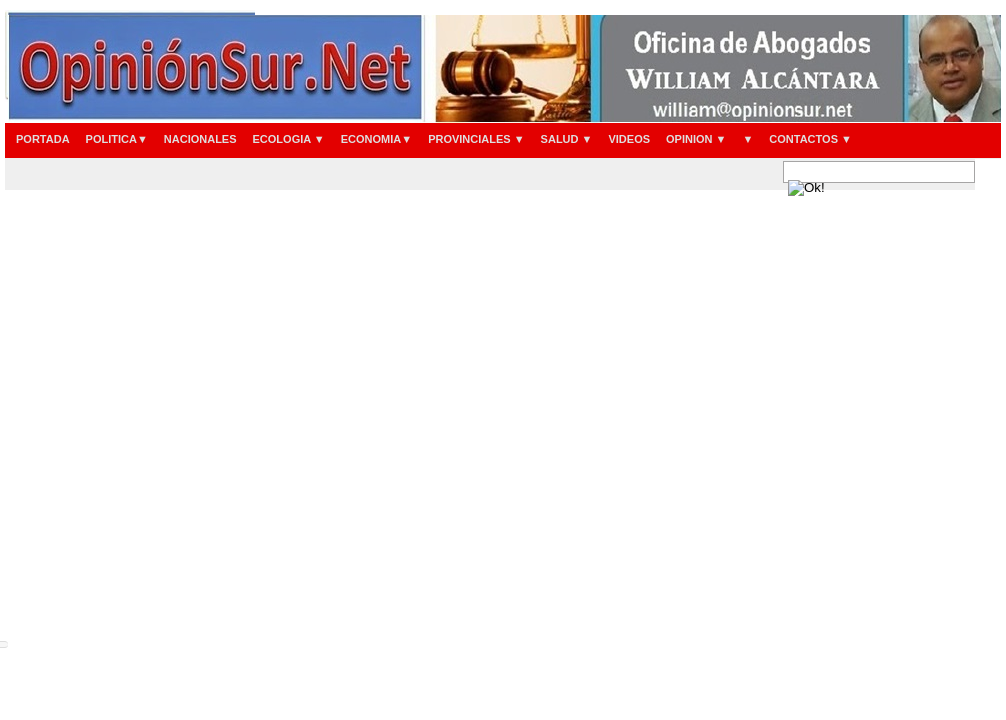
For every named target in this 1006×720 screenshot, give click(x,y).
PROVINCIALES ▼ (476, 139)
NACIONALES (200, 139)
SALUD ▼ (567, 139)
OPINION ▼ (696, 139)
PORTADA (43, 139)
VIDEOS (629, 139)
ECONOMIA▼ (376, 139)
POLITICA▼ (117, 139)
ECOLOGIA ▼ (289, 139)
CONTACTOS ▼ (810, 139)
